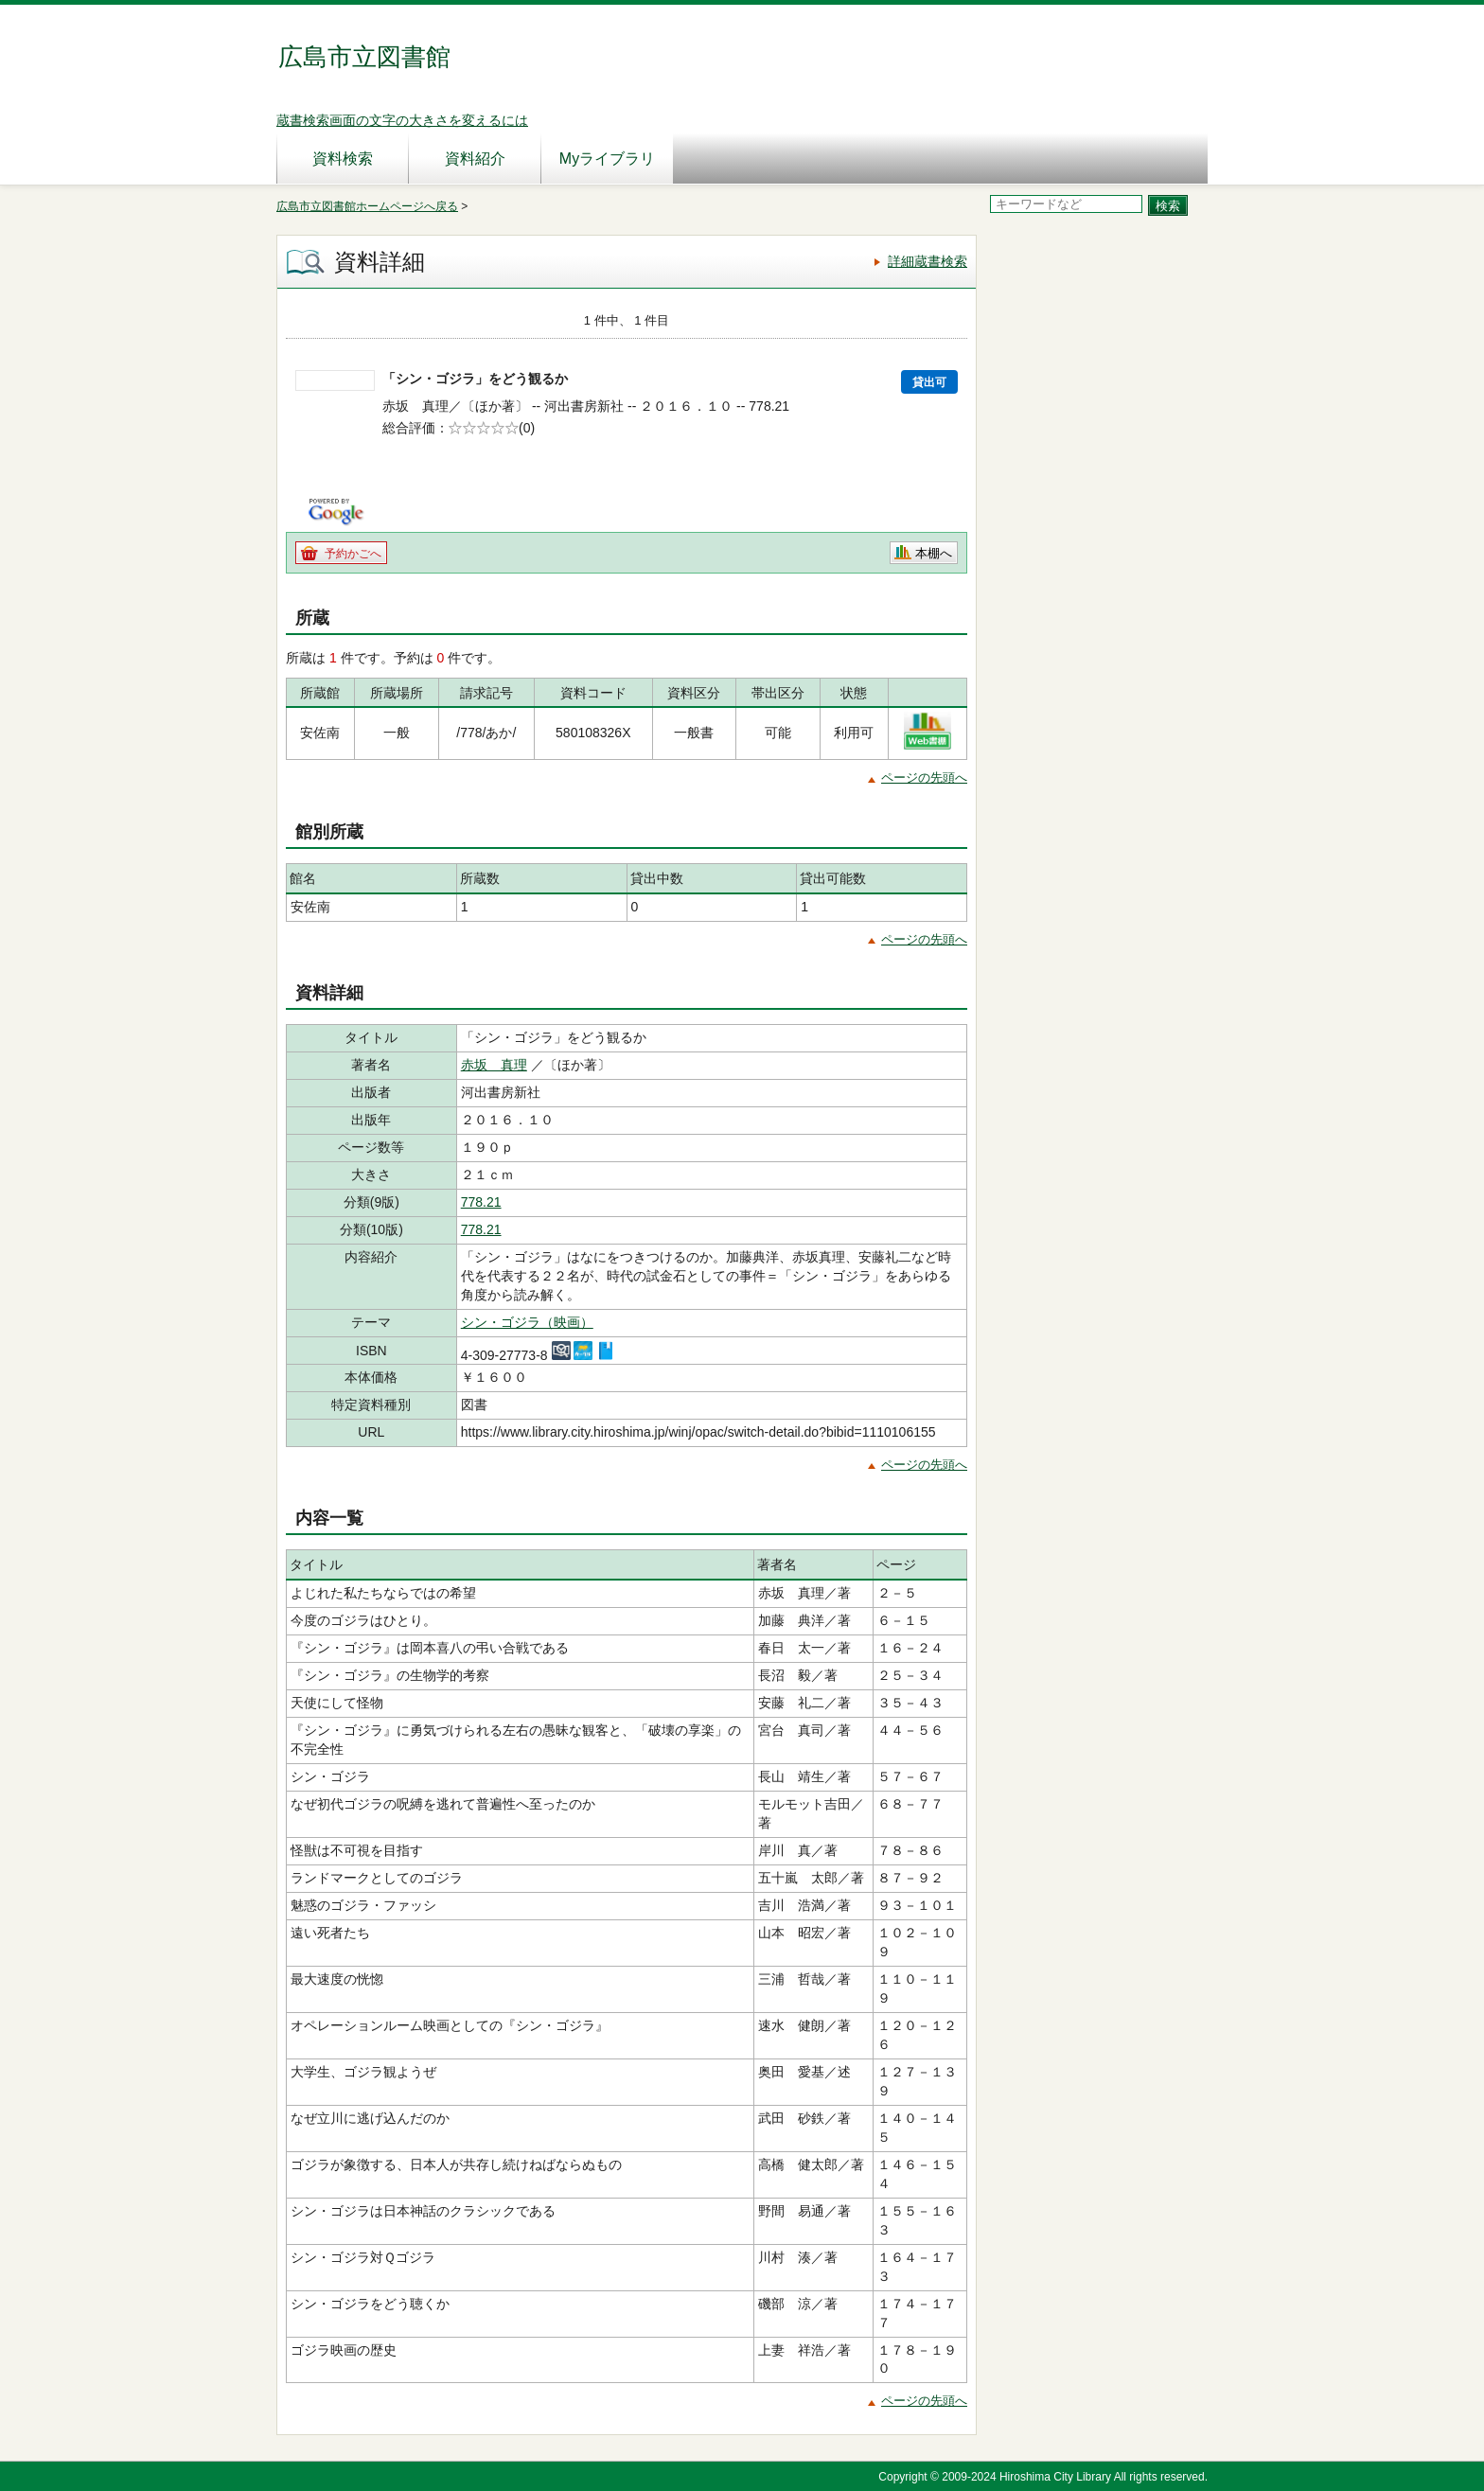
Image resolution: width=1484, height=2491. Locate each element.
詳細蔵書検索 (927, 261)
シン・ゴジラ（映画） (527, 1322)
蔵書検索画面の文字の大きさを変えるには (402, 120)
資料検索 (342, 158)
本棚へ (933, 553)
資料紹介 (475, 158)
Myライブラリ (607, 158)
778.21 (481, 1202)
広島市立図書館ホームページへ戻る (367, 206)
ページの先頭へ (924, 777)
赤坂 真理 (494, 1064)
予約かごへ (353, 553)
